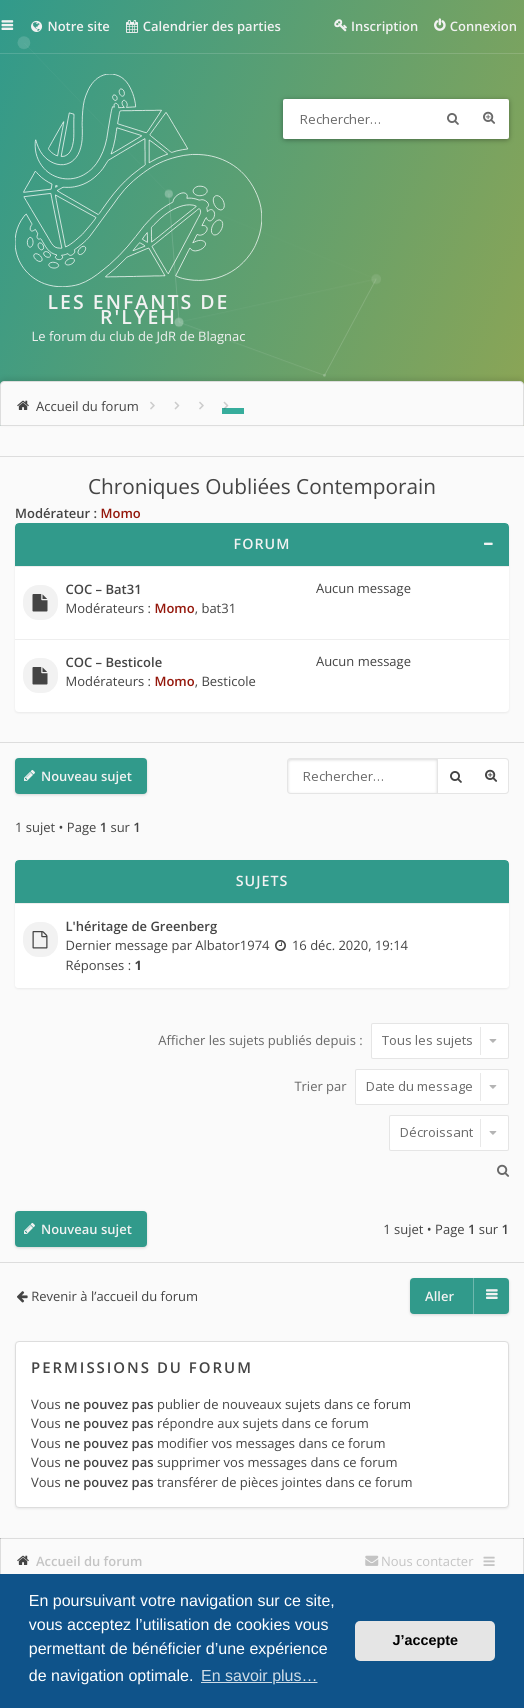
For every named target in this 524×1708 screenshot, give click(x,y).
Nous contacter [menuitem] (427, 1561)
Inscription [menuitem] (384, 26)
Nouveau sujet (86, 776)
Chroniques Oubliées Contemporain (262, 487)
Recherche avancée (489, 119)
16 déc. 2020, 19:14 (350, 945)
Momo (120, 513)
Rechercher (453, 119)
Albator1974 (232, 945)
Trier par (401, 1086)
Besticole (228, 681)
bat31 (218, 608)
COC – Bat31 (104, 590)
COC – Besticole (114, 663)
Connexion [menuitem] (483, 26)
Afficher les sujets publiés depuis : (333, 1040)
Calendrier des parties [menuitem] (202, 26)
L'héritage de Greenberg (142, 927)
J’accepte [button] (425, 1641)
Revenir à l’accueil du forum (114, 1296)
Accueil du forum (89, 1561)
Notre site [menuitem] (69, 26)
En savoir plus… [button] (259, 1676)
